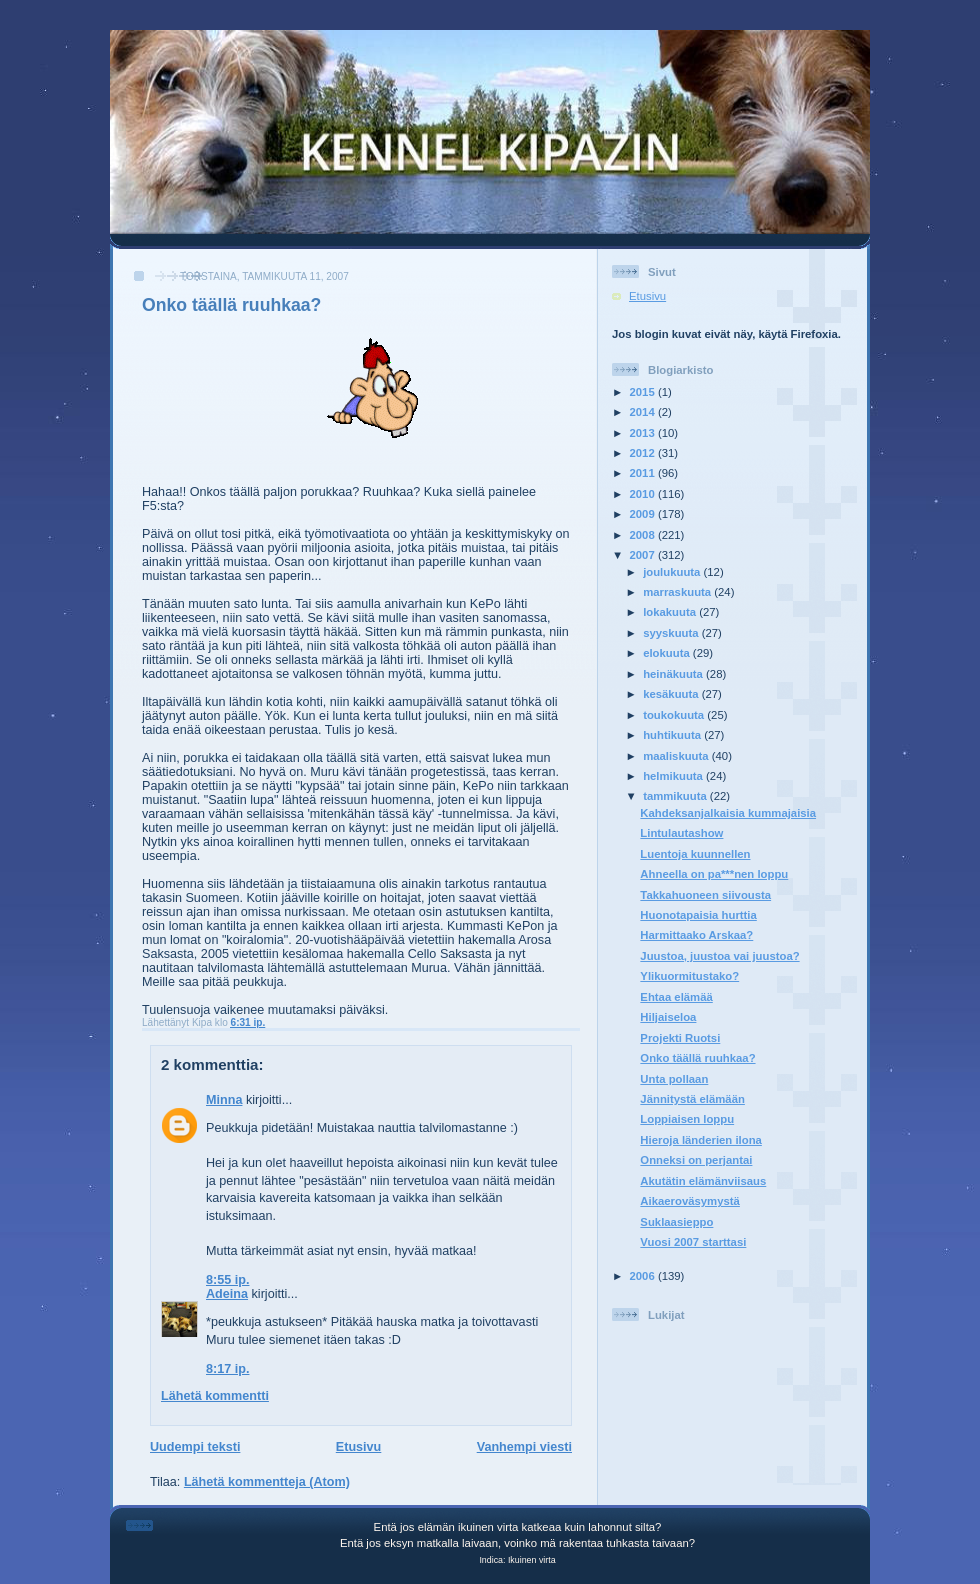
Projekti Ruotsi (680, 1038)
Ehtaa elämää (676, 997)
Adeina (227, 1294)
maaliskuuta (677, 756)
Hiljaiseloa (668, 1017)
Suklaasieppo (676, 1222)
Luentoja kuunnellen (695, 854)
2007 (644, 555)
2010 (644, 494)
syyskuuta (672, 633)
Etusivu (359, 1447)
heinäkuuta (674, 674)
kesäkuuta (672, 694)
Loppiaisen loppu (687, 1119)
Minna (224, 1100)
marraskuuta (678, 592)
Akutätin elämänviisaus (703, 1181)
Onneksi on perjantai (696, 1160)
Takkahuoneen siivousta (705, 895)
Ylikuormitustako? (689, 976)
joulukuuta (673, 572)
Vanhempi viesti (524, 1447)
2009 (644, 514)
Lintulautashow (681, 833)
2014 (644, 412)
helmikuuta (674, 776)
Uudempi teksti (195, 1447)
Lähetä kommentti (215, 1396)
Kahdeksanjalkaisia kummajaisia (728, 813)
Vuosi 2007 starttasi (693, 1242)
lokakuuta (671, 612)
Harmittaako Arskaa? (696, 935)
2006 (644, 1276)
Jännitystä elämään (692, 1099)
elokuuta (668, 653)
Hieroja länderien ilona (701, 1140)
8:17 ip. (227, 1369)
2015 (644, 392)
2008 (644, 535)
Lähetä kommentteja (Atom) (267, 1482)
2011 (644, 473)
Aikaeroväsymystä (690, 1201)
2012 (644, 453)
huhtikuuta (673, 735)
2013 (644, 433)
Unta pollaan (674, 1079)
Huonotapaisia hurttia (698, 915)
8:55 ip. (227, 1280)
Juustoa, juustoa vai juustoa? (719, 956)
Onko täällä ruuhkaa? (231, 305)
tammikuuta (676, 796)
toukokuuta (675, 715)
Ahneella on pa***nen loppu (714, 874)
